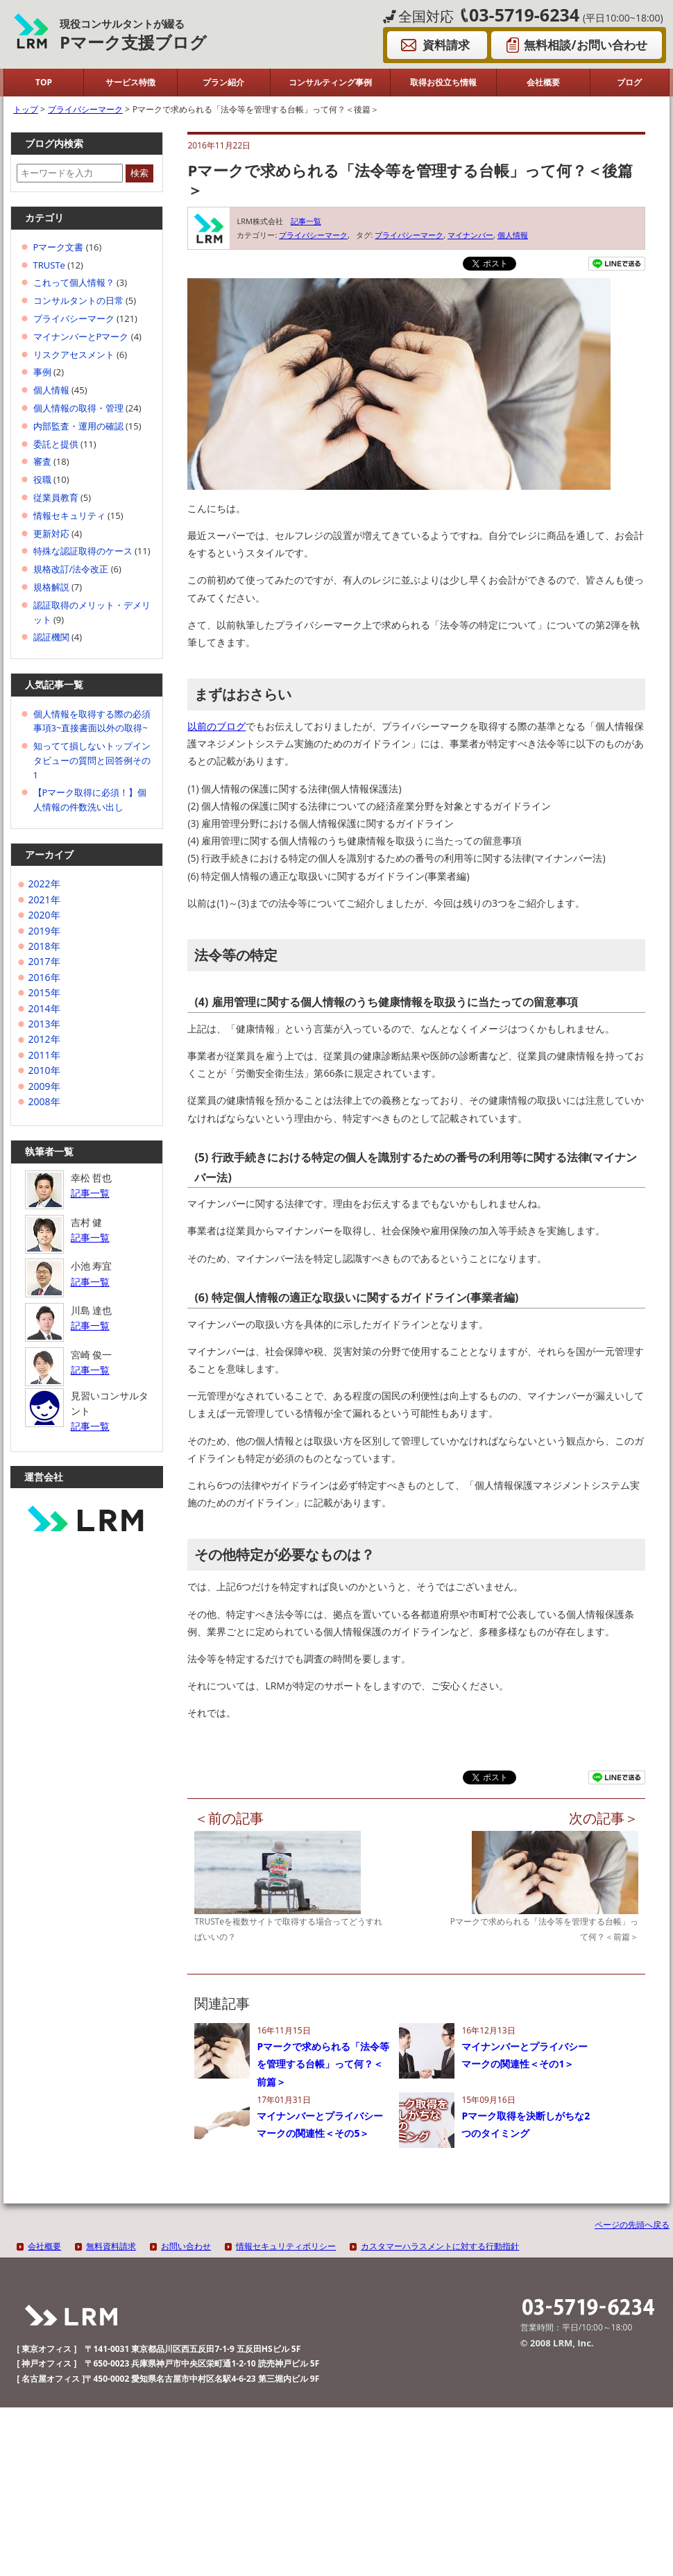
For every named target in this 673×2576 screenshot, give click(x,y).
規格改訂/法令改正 (71, 569)
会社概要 (543, 82)
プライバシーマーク (313, 235)
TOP (43, 82)
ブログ (629, 82)
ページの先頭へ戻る (632, 2224)
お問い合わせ (186, 2246)
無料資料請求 (111, 2246)
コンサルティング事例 (330, 82)
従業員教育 (55, 497)
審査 (42, 461)
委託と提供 (55, 444)
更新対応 (51, 533)
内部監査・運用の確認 (78, 426)
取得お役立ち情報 (443, 82)
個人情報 (512, 235)
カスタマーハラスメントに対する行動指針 (440, 2246)
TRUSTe (49, 265)
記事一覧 (306, 221)
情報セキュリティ (69, 515)
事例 (42, 372)
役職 (42, 479)
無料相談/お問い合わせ (585, 45)
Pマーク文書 (58, 247)
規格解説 (51, 587)
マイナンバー (470, 235)
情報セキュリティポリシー (286, 2246)
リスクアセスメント (73, 354)
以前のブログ (216, 726)
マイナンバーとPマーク (81, 336)
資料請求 (446, 45)
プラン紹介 (223, 82)
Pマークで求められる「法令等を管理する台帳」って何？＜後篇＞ (410, 180)
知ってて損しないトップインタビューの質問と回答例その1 (92, 760)
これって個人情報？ (73, 282)
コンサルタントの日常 (78, 300)
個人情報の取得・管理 (78, 408)
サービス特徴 (130, 82)
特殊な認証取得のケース (83, 551)
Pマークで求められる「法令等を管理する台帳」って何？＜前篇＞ (323, 2064)
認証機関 (51, 637)
